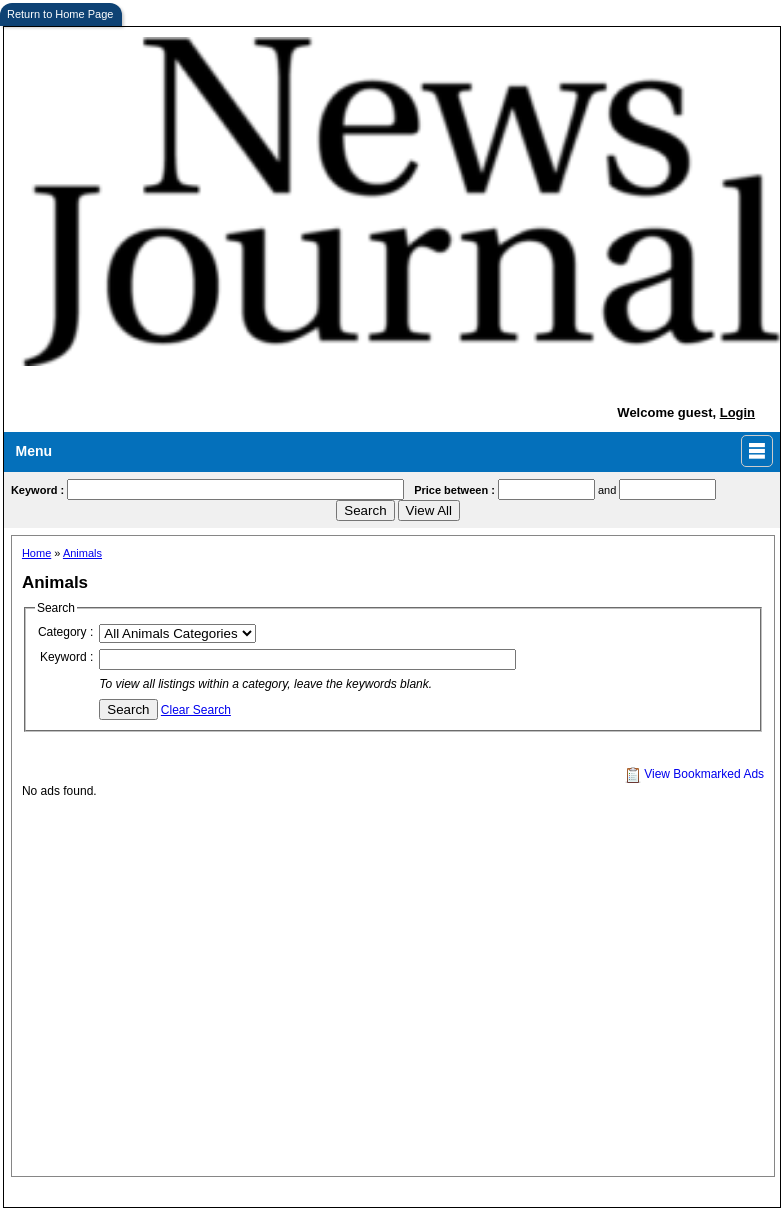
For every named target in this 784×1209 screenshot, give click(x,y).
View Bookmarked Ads (694, 774)
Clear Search (196, 710)
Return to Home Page (60, 14)
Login (737, 412)
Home (36, 553)
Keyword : (66, 657)
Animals (82, 553)
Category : (65, 632)
